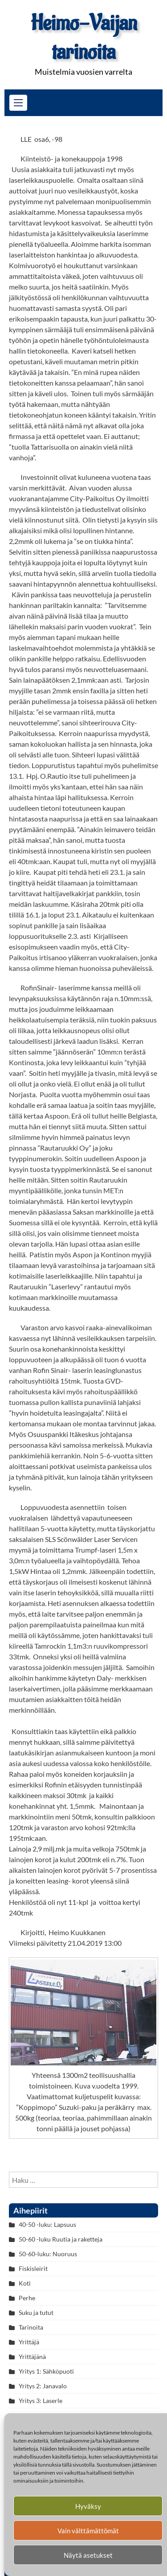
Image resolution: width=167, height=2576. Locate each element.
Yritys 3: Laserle (40, 2400)
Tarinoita (31, 2327)
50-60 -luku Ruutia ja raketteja (60, 2239)
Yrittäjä (29, 2342)
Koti (25, 2283)
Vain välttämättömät (88, 2531)
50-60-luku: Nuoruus (48, 2254)
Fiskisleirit (33, 2268)
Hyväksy (88, 2506)
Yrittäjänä (32, 2356)
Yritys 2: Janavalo (43, 2386)
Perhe (27, 2298)
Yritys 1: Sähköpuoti (46, 2371)
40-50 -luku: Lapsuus (47, 2224)
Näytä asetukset (88, 2555)
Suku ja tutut (36, 2312)
